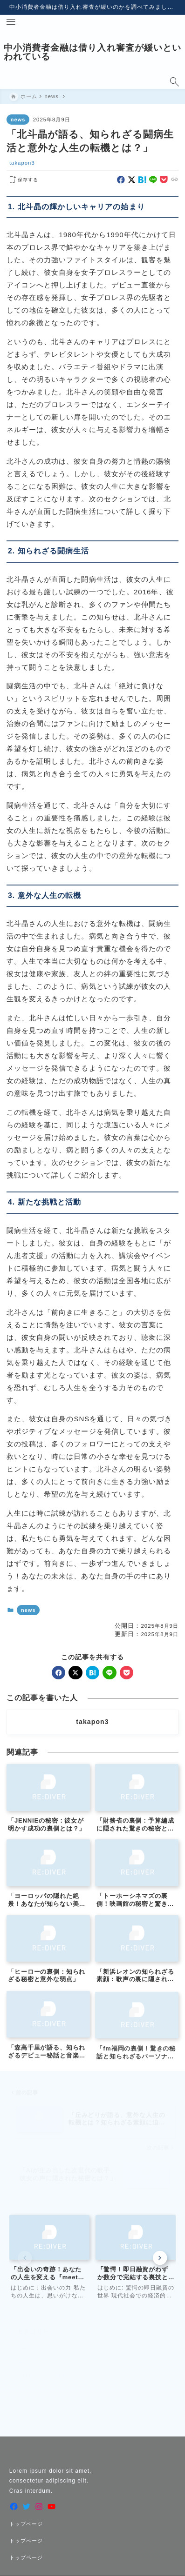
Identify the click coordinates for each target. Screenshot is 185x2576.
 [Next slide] (160, 2258)
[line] (153, 180)
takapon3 (22, 163)
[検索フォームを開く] (174, 82)
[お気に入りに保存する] (22, 180)
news (18, 119)
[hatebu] (142, 180)
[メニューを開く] (11, 22)
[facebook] (121, 180)
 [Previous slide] (25, 2258)
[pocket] (164, 180)
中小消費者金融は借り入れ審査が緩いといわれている (92, 52)
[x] (132, 180)
